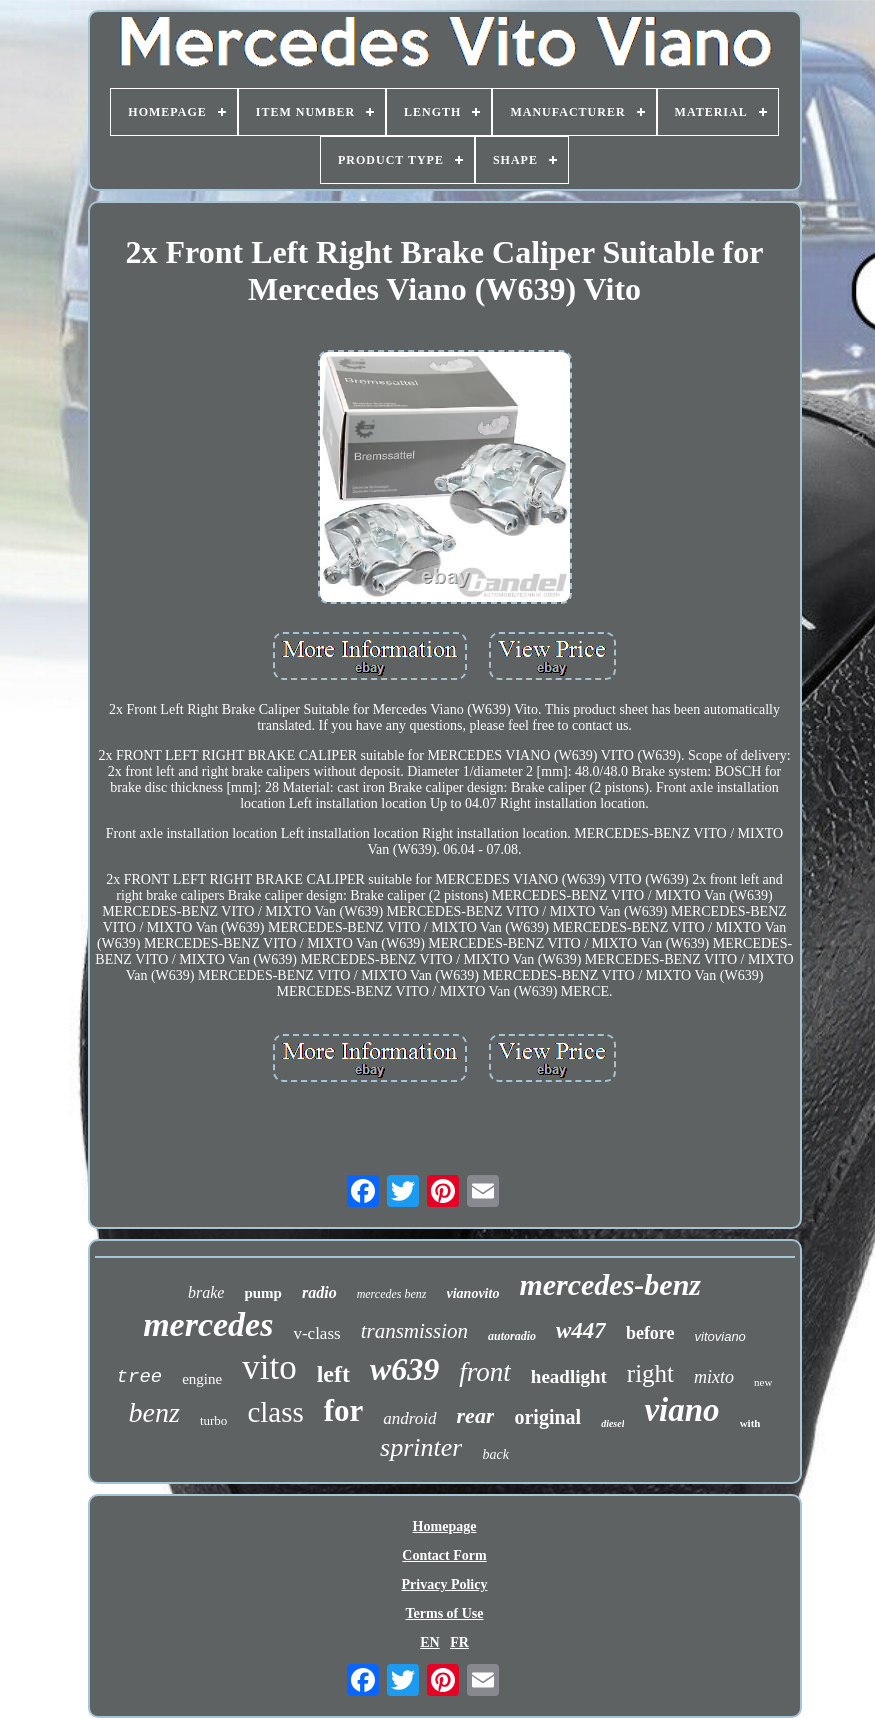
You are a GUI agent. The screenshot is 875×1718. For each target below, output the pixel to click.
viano (681, 1410)
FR (459, 1642)
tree (140, 1377)
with (750, 1423)
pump (263, 1293)
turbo (213, 1420)
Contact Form (444, 1555)
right (650, 1373)
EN (429, 1642)
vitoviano (720, 1336)
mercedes (208, 1324)
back (495, 1454)
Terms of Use (444, 1613)
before (650, 1333)
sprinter (421, 1447)
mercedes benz (392, 1294)
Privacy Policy (445, 1584)
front (485, 1372)
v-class (316, 1333)
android (409, 1418)
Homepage (445, 1526)
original (547, 1417)
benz (154, 1412)
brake (206, 1292)
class (275, 1412)
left (333, 1374)
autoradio (512, 1336)
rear (476, 1415)
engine (202, 1379)
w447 (581, 1330)
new (763, 1382)
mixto (714, 1377)
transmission (414, 1331)
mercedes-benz (610, 1284)
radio (319, 1292)
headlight (569, 1376)
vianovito (473, 1293)
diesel (612, 1423)
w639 (404, 1369)
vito (269, 1367)
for (344, 1410)
